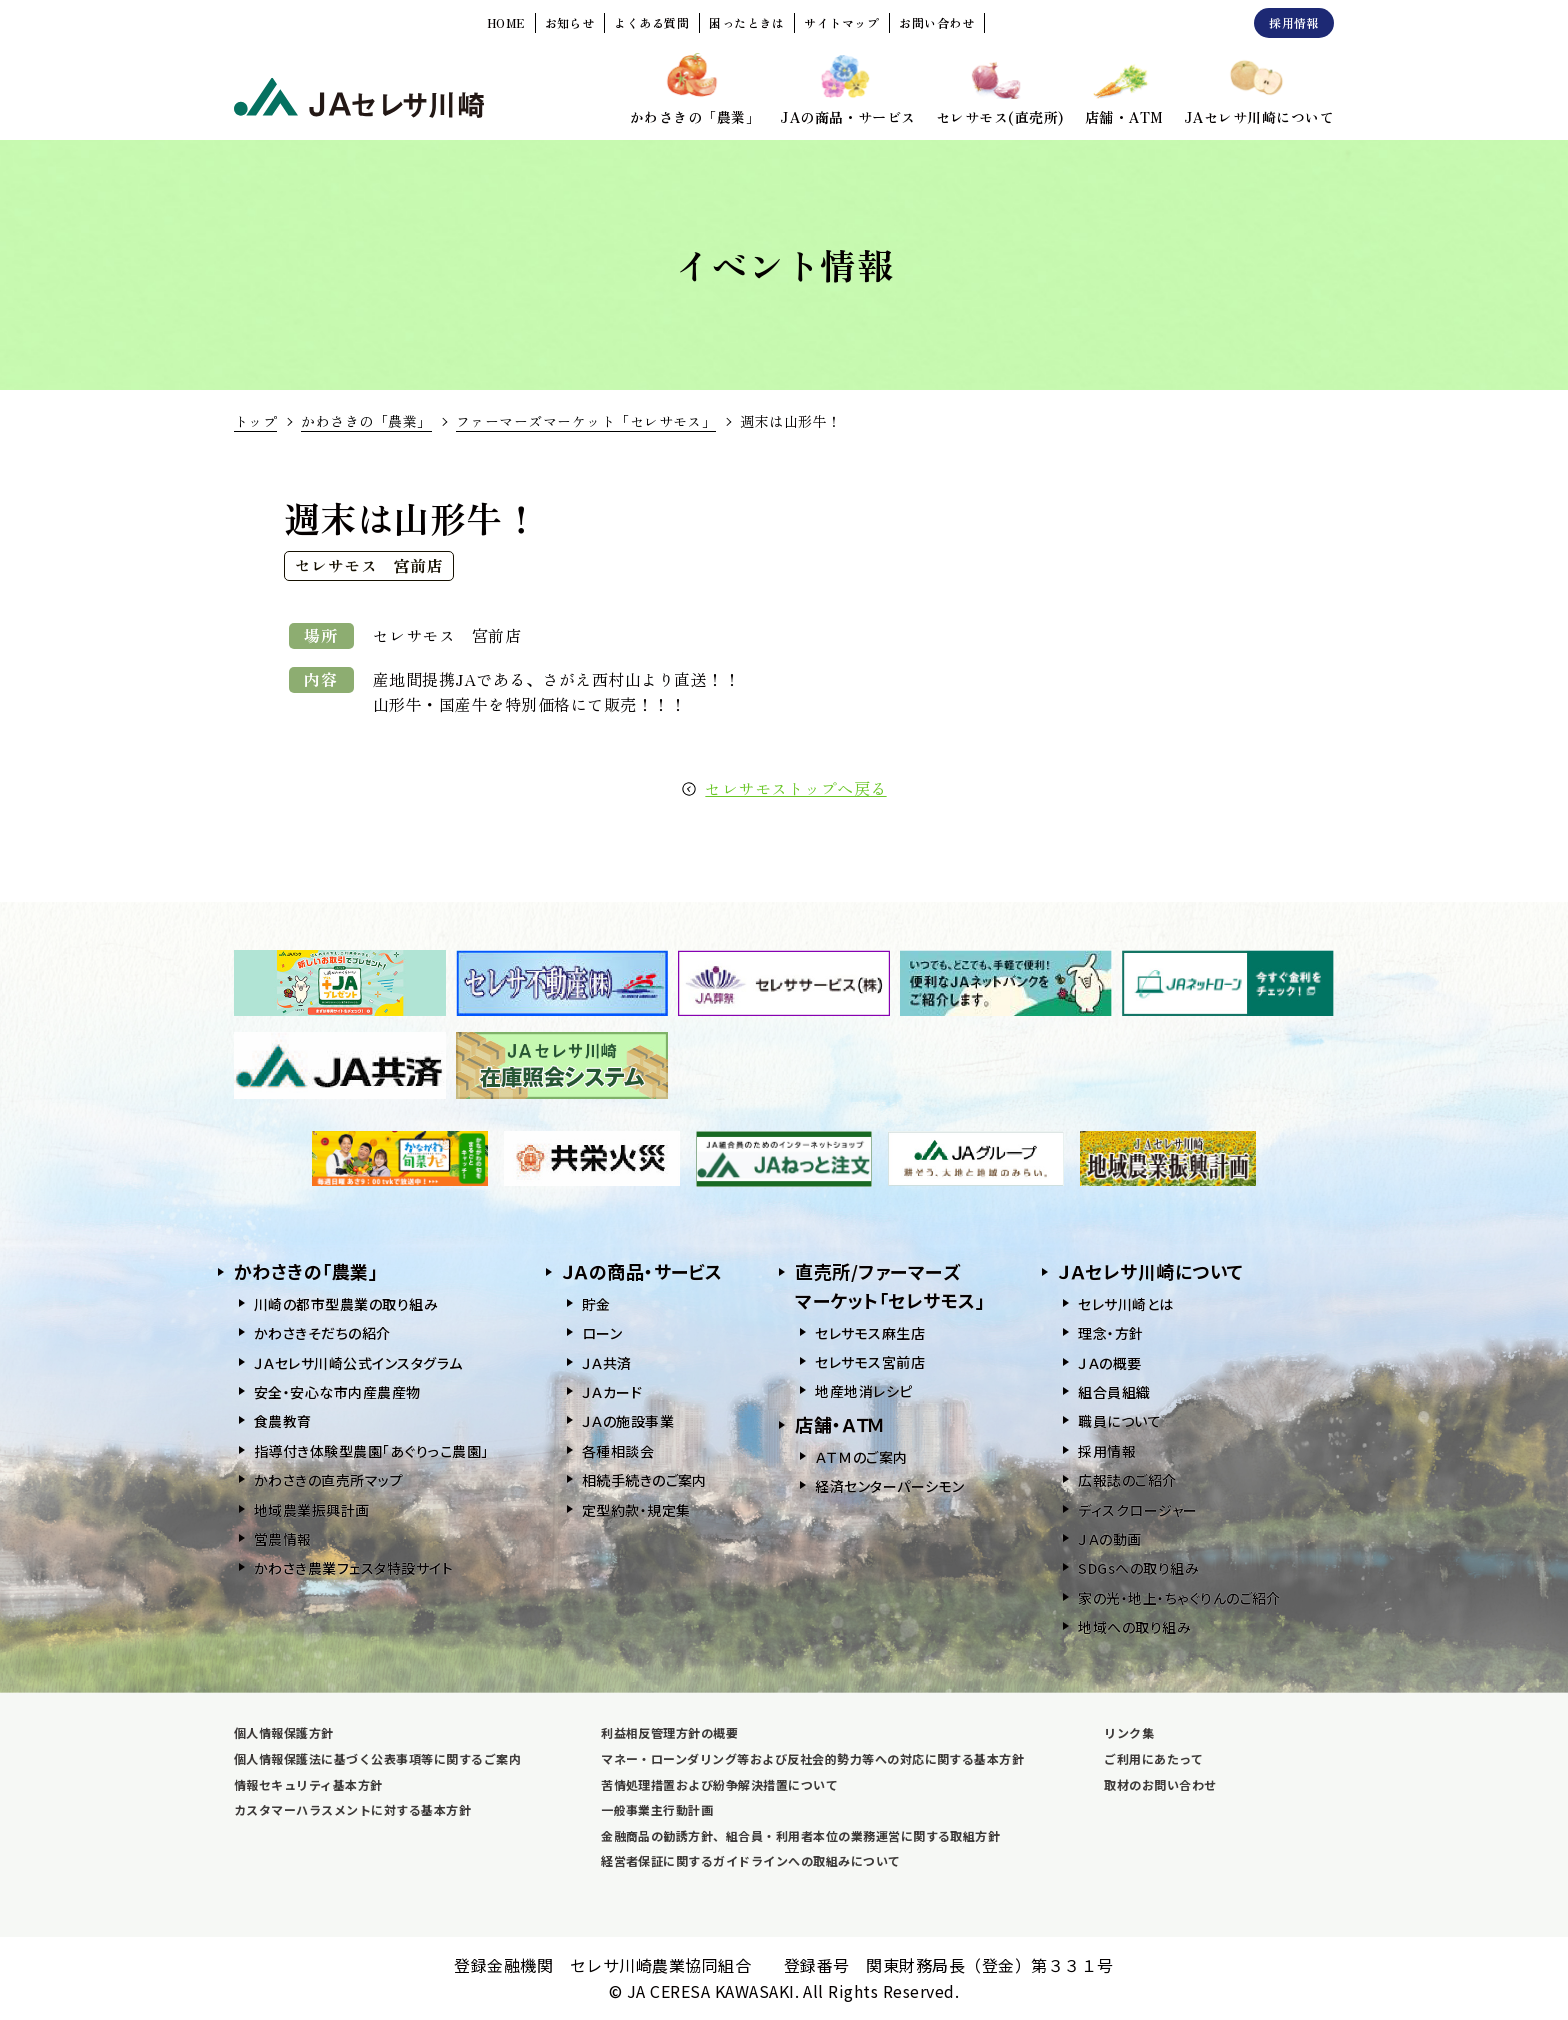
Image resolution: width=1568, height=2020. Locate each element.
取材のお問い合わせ (1160, 1784)
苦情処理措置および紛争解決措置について (719, 1784)
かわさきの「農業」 (366, 421)
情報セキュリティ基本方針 (308, 1784)
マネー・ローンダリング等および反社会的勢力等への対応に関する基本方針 (812, 1758)
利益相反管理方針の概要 (669, 1732)
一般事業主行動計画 (657, 1809)
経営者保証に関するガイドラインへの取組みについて (751, 1860)
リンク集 (1129, 1732)
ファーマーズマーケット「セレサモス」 (586, 421)
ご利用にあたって (1153, 1758)
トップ (255, 421)
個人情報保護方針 (284, 1732)
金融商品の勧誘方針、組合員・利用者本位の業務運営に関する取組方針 (800, 1835)
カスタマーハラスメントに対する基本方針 (352, 1809)
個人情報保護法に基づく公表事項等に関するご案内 (377, 1758)
